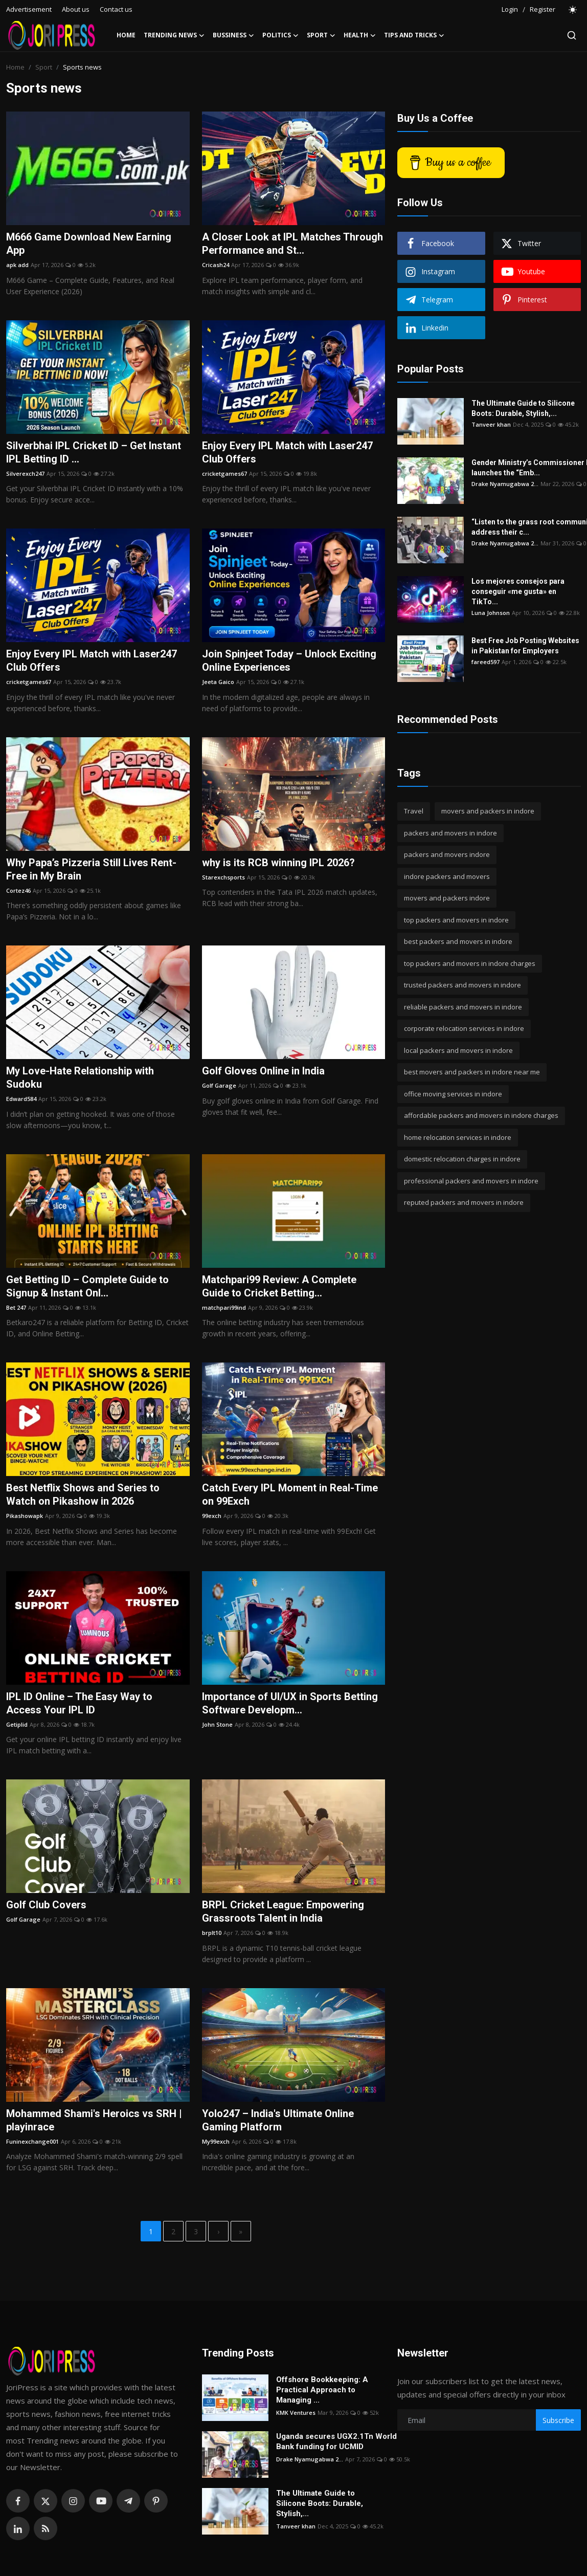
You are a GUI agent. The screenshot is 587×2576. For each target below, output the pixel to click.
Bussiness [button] (233, 35)
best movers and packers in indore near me (472, 1071)
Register (542, 9)
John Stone (217, 1724)
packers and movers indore (447, 854)
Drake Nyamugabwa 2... (504, 484)
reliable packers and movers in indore (463, 1006)
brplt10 (211, 1932)
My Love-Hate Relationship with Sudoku (80, 1077)
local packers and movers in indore (458, 1050)
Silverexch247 (25, 473)
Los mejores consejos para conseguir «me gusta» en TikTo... (518, 591)
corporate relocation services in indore (464, 1028)
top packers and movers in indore (456, 919)
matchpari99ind (224, 1307)
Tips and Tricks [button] (414, 35)
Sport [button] (321, 35)
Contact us (116, 9)
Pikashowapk (24, 1516)
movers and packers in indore (487, 811)
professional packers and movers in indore (471, 1180)
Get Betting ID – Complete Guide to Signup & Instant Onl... (87, 1286)
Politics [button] (280, 35)
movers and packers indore (447, 897)
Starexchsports (223, 877)
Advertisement (29, 9)
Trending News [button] (174, 35)
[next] (218, 2231)
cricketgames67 (224, 473)
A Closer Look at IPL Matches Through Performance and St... (292, 243)
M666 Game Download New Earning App (88, 243)
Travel (413, 811)
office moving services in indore (453, 1093)
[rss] (45, 2528)
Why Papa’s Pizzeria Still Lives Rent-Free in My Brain (91, 869)
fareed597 (485, 662)
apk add (17, 265)
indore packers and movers (447, 876)
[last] (241, 2231)
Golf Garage (219, 1085)
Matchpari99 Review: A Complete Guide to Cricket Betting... (279, 1286)
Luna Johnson (490, 613)
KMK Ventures (295, 2412)
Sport (43, 67)
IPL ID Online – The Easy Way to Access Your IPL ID (79, 1703)
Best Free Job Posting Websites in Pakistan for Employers (525, 645)
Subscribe (558, 2420)
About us (75, 9)
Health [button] (360, 35)
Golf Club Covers (46, 1905)
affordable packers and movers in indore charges (481, 1115)
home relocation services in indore (457, 1137)
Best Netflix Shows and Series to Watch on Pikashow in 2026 (83, 1494)
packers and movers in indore (450, 833)
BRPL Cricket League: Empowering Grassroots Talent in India (283, 1911)
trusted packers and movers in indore (462, 984)
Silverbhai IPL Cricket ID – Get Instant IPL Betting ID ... (93, 452)
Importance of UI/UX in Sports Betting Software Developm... (290, 1703)
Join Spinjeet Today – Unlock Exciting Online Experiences (289, 660)
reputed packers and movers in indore (464, 1202)
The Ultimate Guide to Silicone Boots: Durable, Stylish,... (523, 408)
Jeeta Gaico (218, 682)
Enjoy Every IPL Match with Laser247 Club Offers (287, 452)
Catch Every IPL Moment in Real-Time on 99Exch (290, 1494)
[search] (571, 35)
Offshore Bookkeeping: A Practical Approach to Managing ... (322, 2390)
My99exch (216, 2141)
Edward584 (21, 1099)
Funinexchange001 (32, 2141)
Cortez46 (18, 890)
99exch (211, 1516)
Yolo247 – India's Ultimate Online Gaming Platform (278, 2120)
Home (126, 35)
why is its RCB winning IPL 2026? (278, 862)
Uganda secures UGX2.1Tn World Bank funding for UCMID (336, 2441)
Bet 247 (16, 1307)
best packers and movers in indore (458, 941)
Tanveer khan (491, 424)
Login (510, 9)
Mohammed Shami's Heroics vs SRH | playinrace (94, 2120)
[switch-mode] (573, 10)
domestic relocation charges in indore (462, 1158)
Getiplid (17, 1724)
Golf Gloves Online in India (263, 1071)
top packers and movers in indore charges (469, 963)
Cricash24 (215, 265)
